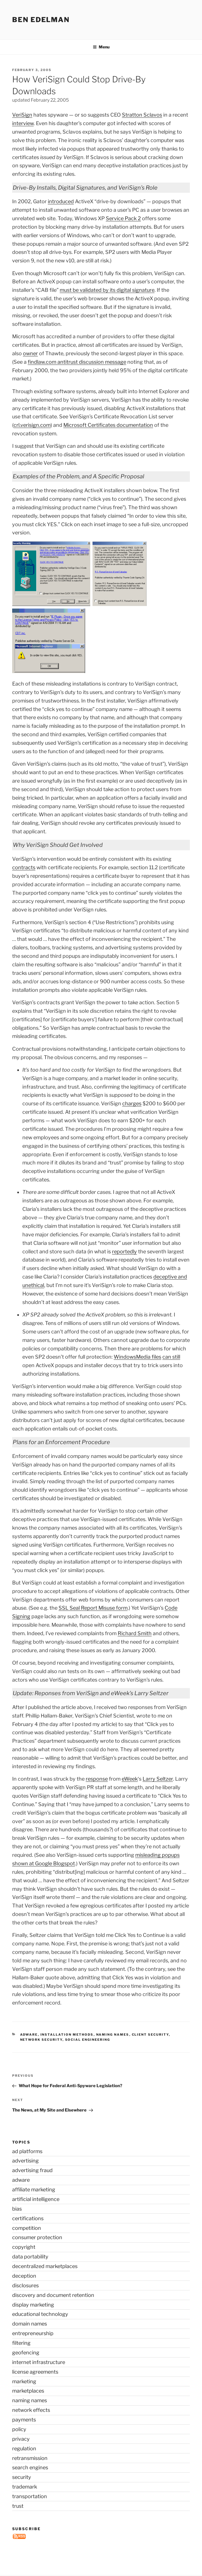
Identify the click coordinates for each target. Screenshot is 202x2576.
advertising (25, 2161)
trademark (24, 2487)
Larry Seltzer (158, 1779)
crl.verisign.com (32, 425)
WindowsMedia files (137, 1357)
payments (24, 2420)
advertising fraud (32, 2170)
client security (150, 2035)
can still (171, 1357)
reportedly (124, 1251)
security (21, 2477)
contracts (23, 867)
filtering (21, 2343)
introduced (61, 201)
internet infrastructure (38, 2362)
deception (24, 2276)
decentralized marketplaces (45, 2266)
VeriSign (22, 115)
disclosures (25, 2285)
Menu (101, 46)
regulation (24, 2448)
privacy (21, 2439)
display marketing (33, 2305)
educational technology (40, 2314)
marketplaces (28, 2391)
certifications (28, 2218)
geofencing (25, 2353)
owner (30, 353)
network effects (31, 2410)
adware (29, 2035)
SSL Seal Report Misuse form (93, 1608)
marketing (24, 2381)
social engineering (87, 2040)
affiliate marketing (33, 2189)
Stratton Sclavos (142, 115)
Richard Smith (135, 1633)
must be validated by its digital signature (107, 290)
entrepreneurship (32, 2333)
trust (17, 2506)
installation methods (67, 2035)
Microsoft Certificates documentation (108, 425)
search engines (30, 2467)
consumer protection (37, 2237)
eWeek (130, 1779)
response (97, 1779)
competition (26, 2228)
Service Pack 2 (123, 218)
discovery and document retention (53, 2295)
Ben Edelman (41, 20)
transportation (29, 2496)
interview (23, 123)
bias (17, 2209)
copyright (23, 2247)
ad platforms (27, 2151)
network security (41, 2040)
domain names (29, 2324)
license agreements (35, 2372)
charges (131, 1103)
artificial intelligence (35, 2199)
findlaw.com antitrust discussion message (77, 362)
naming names (112, 2035)
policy (19, 2429)
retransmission (30, 2458)
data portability (30, 2257)
